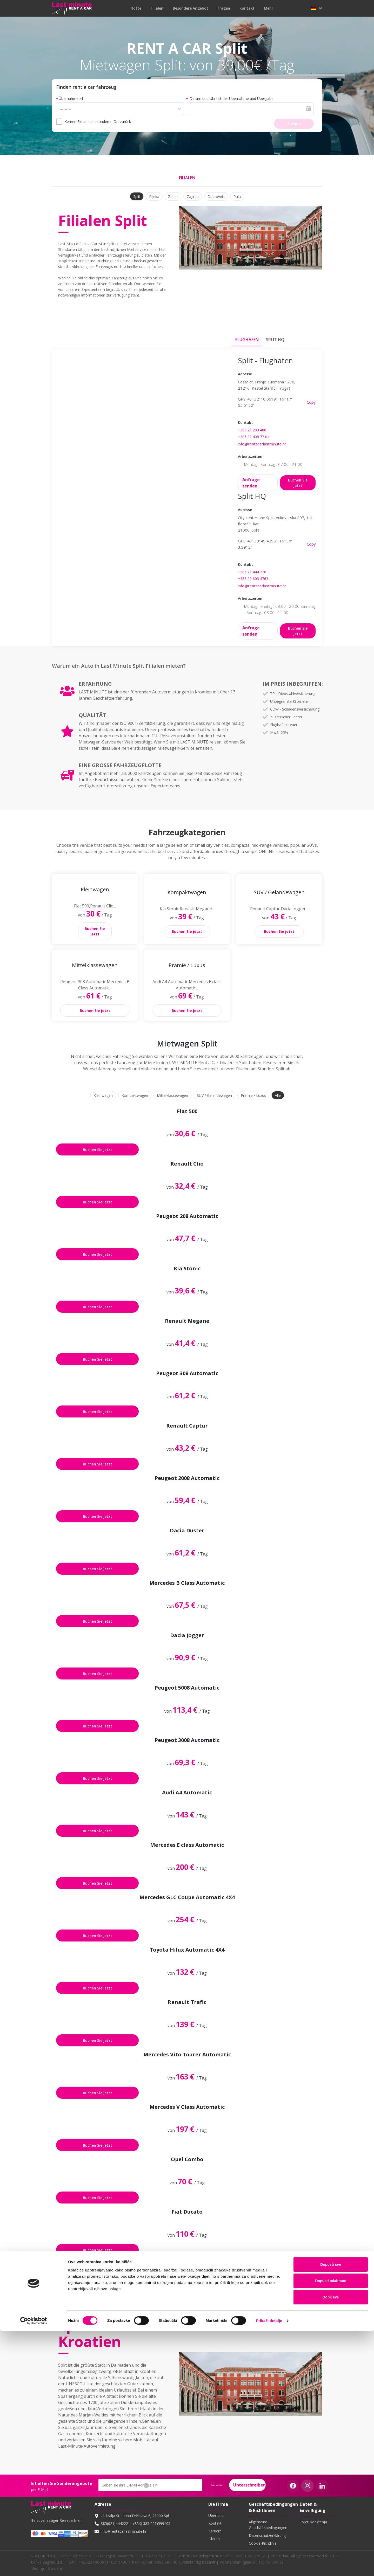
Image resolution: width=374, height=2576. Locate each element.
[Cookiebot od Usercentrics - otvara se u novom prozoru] (33, 2566)
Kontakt (247, 8)
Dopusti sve (330, 2510)
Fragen (224, 8)
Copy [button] (311, 402)
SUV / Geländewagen (214, 1095)
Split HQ (275, 339)
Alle (278, 1095)
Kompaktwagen (135, 1095)
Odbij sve (330, 2542)
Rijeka (154, 196)
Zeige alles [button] (187, 2270)
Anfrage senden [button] (251, 483)
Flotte (135, 8)
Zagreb (193, 196)
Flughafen (247, 339)
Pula (237, 196)
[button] (95, 909)
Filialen (157, 8)
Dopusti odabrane (330, 2526)
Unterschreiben (249, 2485)
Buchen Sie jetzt (298, 483)
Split (136, 196)
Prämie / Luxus (253, 1095)
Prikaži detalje (269, 2566)
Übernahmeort (69, 98)
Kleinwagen (103, 1095)
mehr (268, 8)
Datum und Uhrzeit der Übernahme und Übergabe (229, 98)
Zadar (173, 196)
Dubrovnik (216, 196)
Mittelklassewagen (172, 1095)
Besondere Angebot (190, 8)
